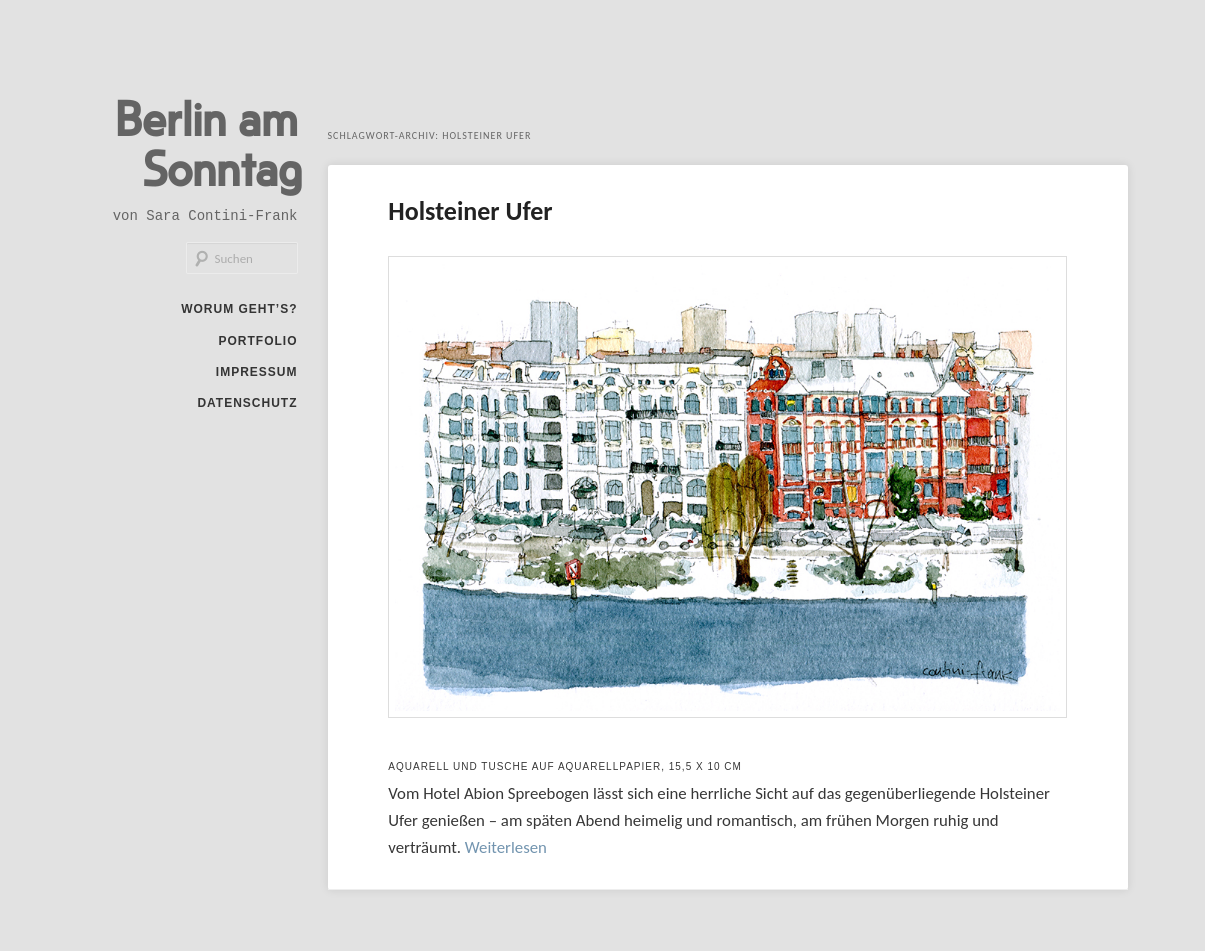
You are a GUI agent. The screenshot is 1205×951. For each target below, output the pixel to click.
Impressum (257, 372)
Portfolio (258, 341)
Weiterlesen (506, 847)
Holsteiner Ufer (470, 211)
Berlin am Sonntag (208, 142)
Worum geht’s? (239, 309)
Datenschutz (247, 403)
